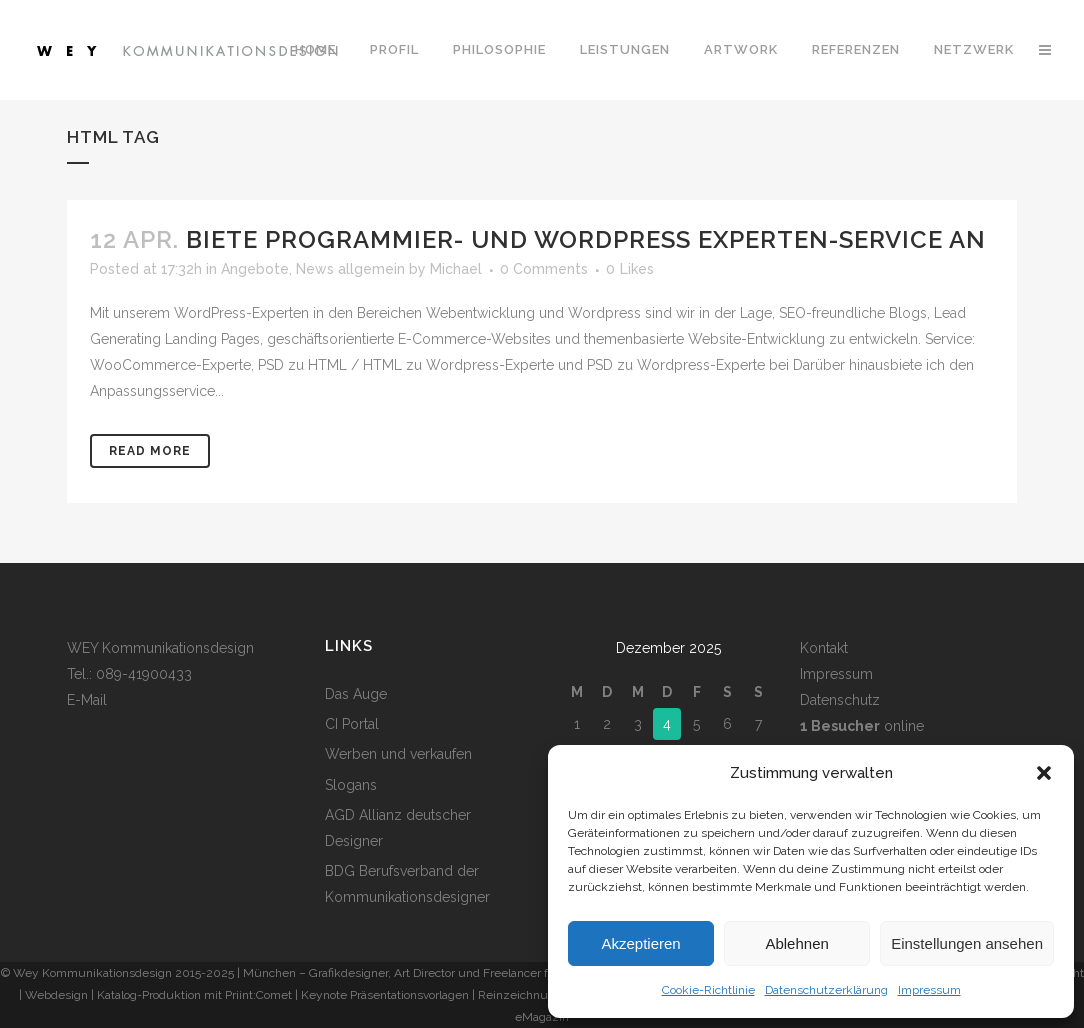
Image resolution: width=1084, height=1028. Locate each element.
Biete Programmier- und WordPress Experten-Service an (586, 239)
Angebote (255, 269)
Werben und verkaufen (398, 754)
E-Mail (87, 700)
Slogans (351, 785)
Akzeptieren (640, 943)
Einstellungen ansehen (967, 943)
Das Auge (356, 694)
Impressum (929, 990)
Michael (456, 269)
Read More (150, 451)
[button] (1044, 773)
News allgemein (350, 269)
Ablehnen (796, 943)
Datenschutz (840, 700)
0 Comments (544, 269)
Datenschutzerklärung (826, 990)
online (862, 726)
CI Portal (352, 724)
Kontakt (824, 648)
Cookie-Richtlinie (708, 990)
